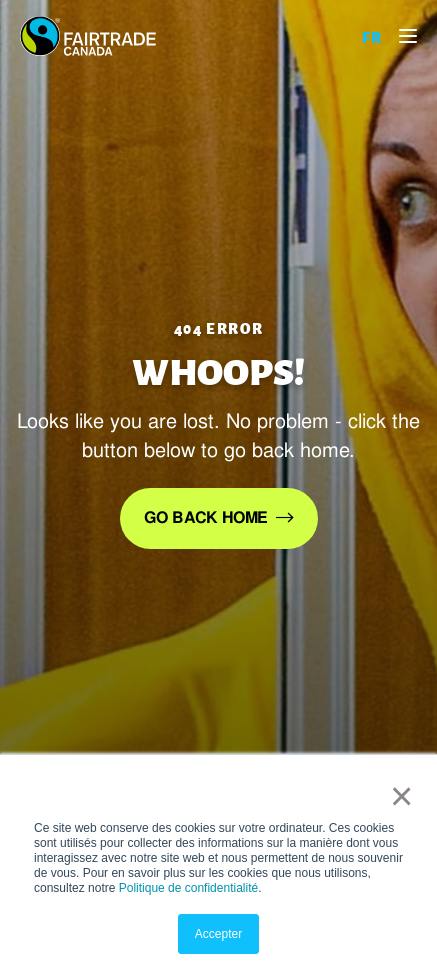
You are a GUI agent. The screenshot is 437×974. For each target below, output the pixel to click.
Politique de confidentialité (188, 888)
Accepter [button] (218, 934)
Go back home (206, 517)
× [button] (397, 796)
